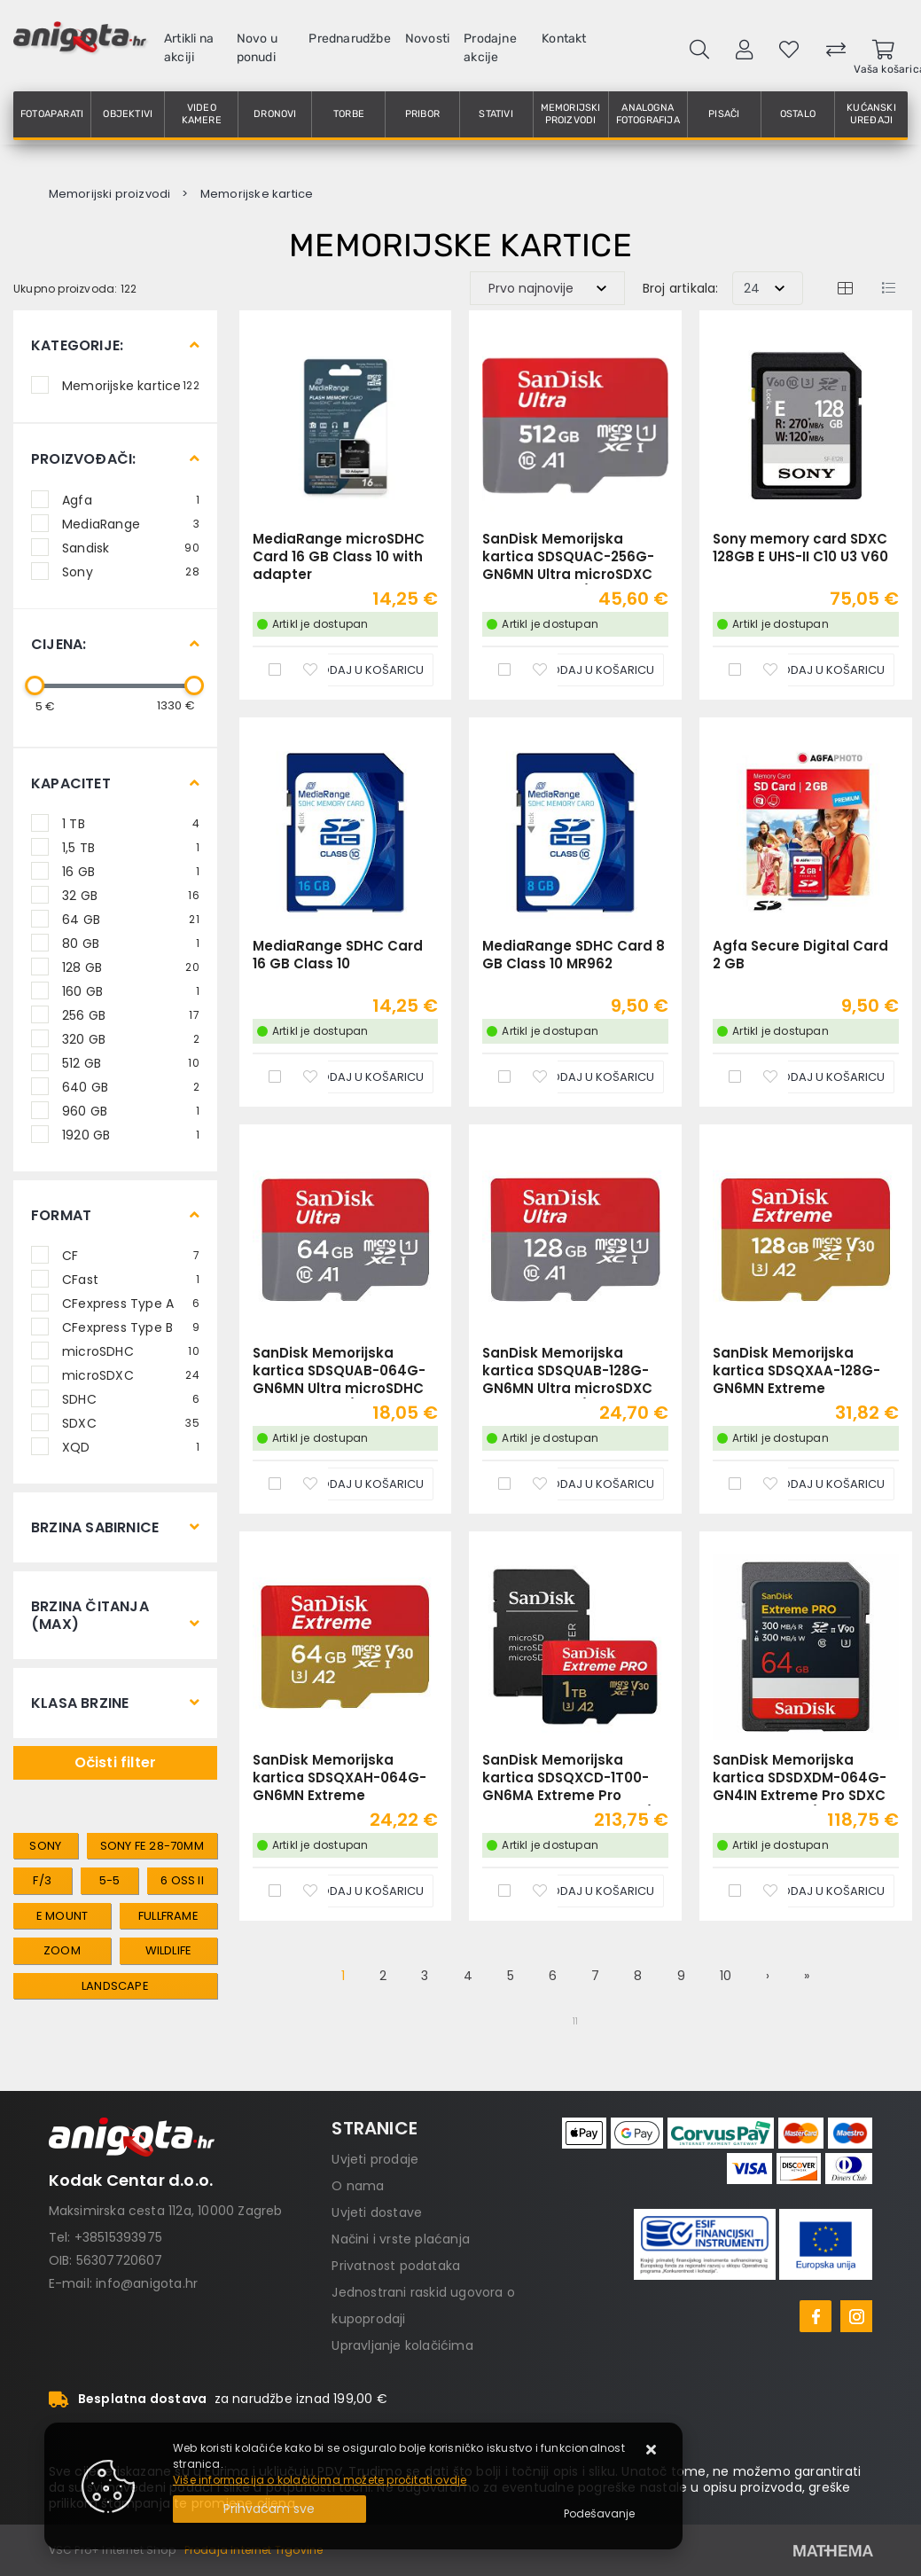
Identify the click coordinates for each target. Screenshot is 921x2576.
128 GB (130, 967)
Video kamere (202, 114)
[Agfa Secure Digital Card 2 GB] (816, 1077)
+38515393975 (118, 2237)
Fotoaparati (51, 114)
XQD (130, 1446)
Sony (130, 571)
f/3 (42, 1880)
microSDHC (130, 1350)
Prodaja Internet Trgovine (254, 2549)
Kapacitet (71, 783)
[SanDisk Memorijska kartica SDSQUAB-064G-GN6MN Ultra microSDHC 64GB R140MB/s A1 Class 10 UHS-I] (355, 1484)
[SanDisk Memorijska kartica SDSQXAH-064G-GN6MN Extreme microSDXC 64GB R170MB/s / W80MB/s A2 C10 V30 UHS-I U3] (355, 1891)
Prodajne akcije (490, 48)
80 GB (130, 943)
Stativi (495, 114)
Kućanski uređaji (871, 114)
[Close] (269, 2509)
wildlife (168, 1950)
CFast (130, 1279)
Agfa (130, 499)
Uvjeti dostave (377, 2212)
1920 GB (130, 1134)
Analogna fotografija (648, 114)
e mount (62, 1915)
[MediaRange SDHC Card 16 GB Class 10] (355, 1077)
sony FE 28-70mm (152, 1845)
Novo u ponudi (257, 48)
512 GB (130, 1062)
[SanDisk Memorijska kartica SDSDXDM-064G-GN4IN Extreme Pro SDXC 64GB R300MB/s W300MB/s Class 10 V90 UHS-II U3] (816, 1891)
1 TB (130, 823)
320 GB (130, 1038)
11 (575, 2021)
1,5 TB (130, 847)
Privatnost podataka (396, 2266)
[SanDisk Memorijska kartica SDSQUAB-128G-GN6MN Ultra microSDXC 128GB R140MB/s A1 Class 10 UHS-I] (586, 1484)
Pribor (422, 114)
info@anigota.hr (147, 2283)
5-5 (110, 1880)
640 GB (130, 1086)
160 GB (130, 990)
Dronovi (275, 114)
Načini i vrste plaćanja (401, 2239)
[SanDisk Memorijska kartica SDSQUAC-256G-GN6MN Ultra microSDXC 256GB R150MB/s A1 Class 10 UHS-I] (586, 670)
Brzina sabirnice (95, 1527)
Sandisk (130, 547)
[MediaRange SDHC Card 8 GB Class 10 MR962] (586, 1077)
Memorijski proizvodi (571, 114)
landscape (115, 1985)
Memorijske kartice (130, 385)
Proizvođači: (83, 459)
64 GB (130, 919)
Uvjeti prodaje (375, 2159)
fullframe (168, 1915)
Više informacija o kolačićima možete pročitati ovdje (319, 2479)
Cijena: (58, 644)
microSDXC (130, 1374)
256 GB (130, 1014)
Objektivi (127, 114)
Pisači (723, 114)
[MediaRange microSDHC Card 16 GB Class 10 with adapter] (355, 670)
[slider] (34, 685)
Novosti (427, 38)
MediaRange (130, 523)
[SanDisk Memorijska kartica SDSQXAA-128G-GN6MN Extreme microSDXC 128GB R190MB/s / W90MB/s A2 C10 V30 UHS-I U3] (816, 1484)
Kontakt (564, 38)
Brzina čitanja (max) (90, 1614)
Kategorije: (77, 345)
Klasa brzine (80, 1703)
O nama (358, 2186)
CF (130, 1255)
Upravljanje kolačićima (402, 2345)
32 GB (130, 895)
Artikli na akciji (189, 48)
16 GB (130, 871)
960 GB (130, 1110)
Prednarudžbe (349, 38)
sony (45, 1845)
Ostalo (798, 114)
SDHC (130, 1398)
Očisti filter (115, 1762)
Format (61, 1215)
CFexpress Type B (130, 1327)
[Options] (599, 2514)
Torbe (348, 114)
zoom (62, 1950)
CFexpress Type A (130, 1303)
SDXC (130, 1422)
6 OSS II (182, 1880)
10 (725, 1976)
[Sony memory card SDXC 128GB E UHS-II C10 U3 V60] (816, 670)
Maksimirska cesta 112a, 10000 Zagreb (166, 2211)
